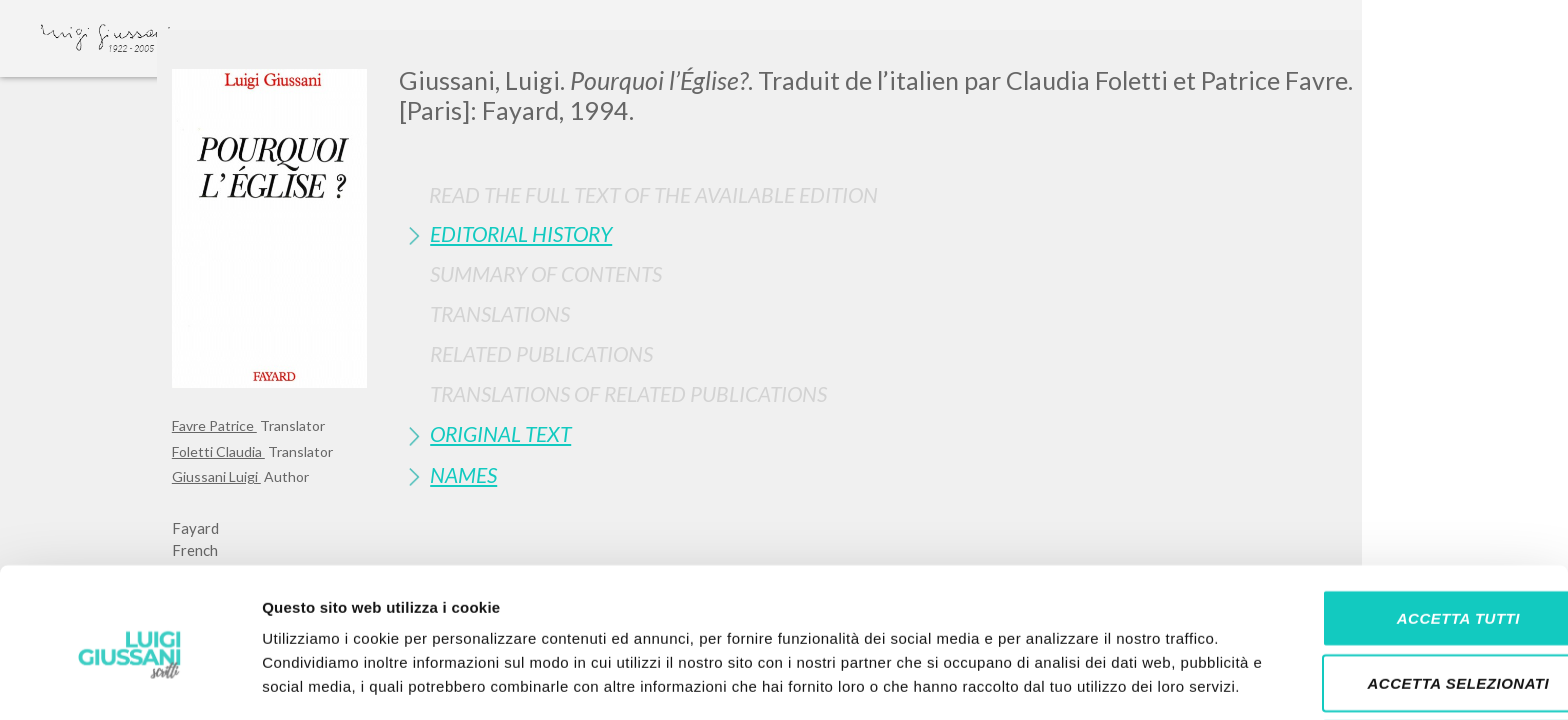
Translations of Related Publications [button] (628, 393)
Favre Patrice (214, 425)
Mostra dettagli (1052, 680)
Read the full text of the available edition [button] (653, 194)
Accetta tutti (1400, 523)
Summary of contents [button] (546, 273)
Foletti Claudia (218, 451)
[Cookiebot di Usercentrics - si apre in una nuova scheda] (129, 681)
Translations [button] (500, 313)
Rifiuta (1401, 654)
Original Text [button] (500, 433)
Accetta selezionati (1401, 589)
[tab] (897, 233)
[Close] (1381, 60)
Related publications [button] (541, 353)
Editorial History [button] (521, 233)
